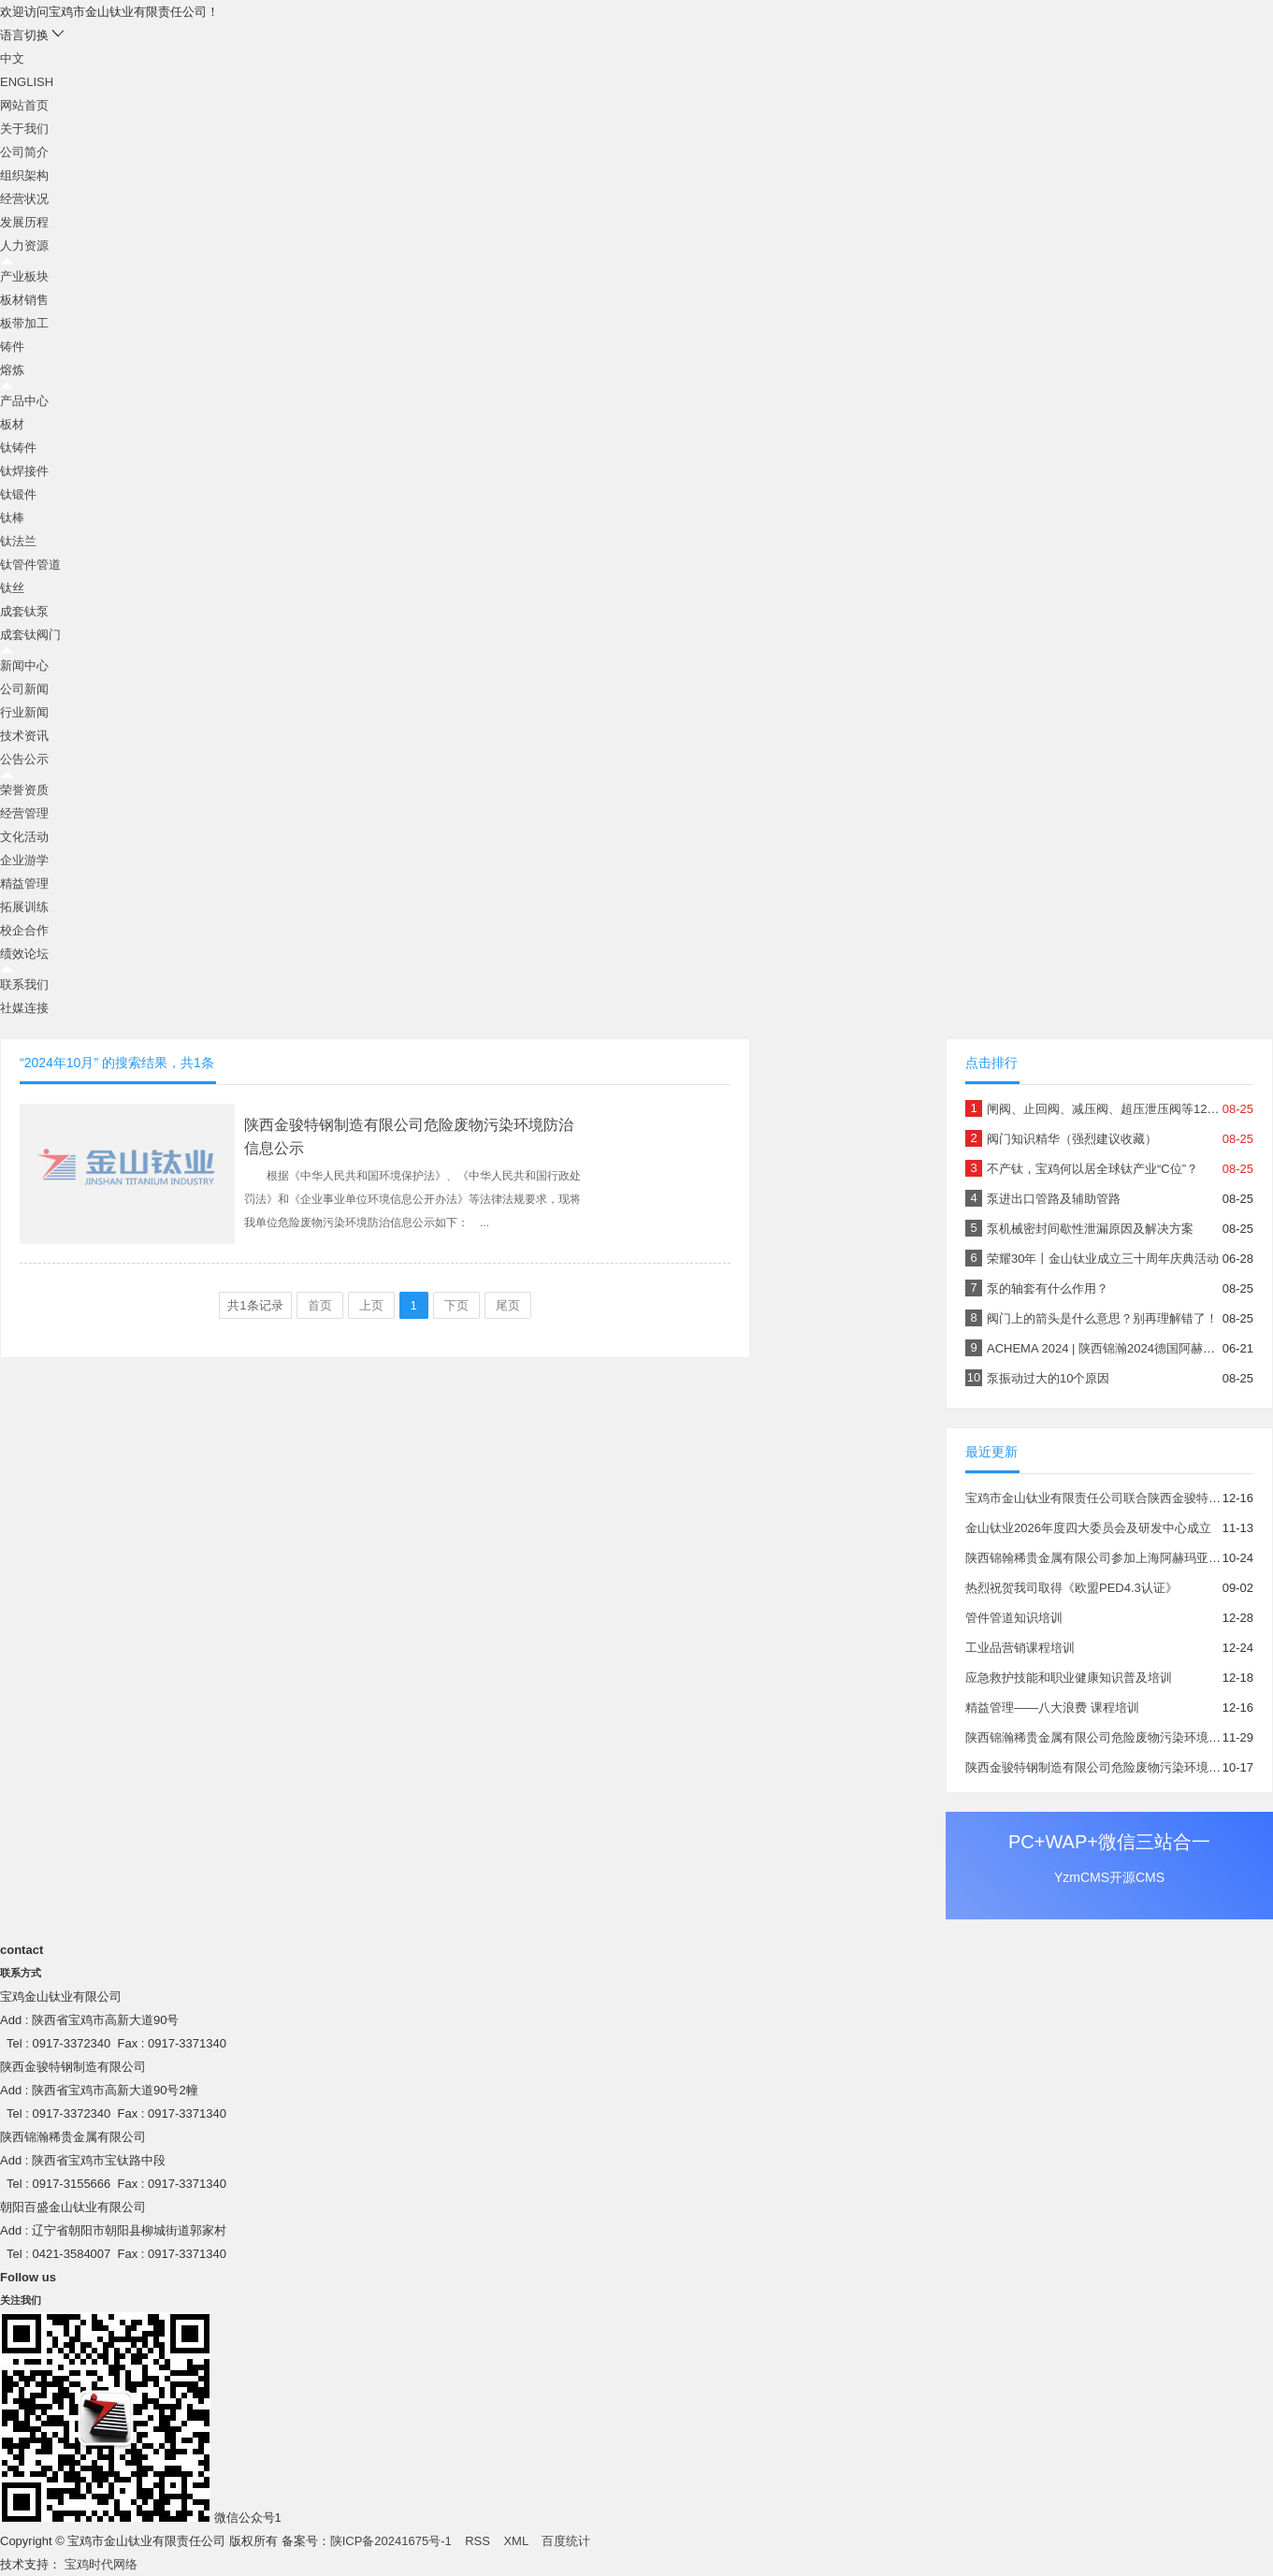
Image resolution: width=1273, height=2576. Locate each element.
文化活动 (24, 837)
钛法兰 (18, 541)
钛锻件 (18, 494)
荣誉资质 (24, 790)
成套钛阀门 (30, 635)
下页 (456, 1305)
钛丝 (12, 588)
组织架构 (24, 175)
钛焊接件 (24, 471)
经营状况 (24, 199)
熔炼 (12, 370)
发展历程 (24, 222)
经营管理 (24, 813)
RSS (477, 2541)
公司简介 (24, 152)
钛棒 (12, 518)
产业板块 (24, 276)
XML (515, 2541)
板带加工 (24, 323)
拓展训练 (24, 907)
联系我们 (24, 984)
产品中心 (24, 401)
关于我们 (24, 129)
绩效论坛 (24, 954)
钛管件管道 (30, 564)
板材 (12, 424)
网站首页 (24, 105)
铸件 (12, 347)
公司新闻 (24, 689)
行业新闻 (24, 712)
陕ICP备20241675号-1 (391, 2541)
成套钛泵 (24, 611)
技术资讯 (24, 736)
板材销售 (24, 300)
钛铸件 (18, 448)
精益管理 (24, 883)
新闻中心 (24, 665)
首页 (320, 1305)
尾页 (508, 1305)
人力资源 (24, 246)
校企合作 (24, 930)
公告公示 (24, 759)
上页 (371, 1305)
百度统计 (566, 2541)
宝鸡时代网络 (101, 2564)
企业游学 (24, 860)
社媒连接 (24, 1008)
